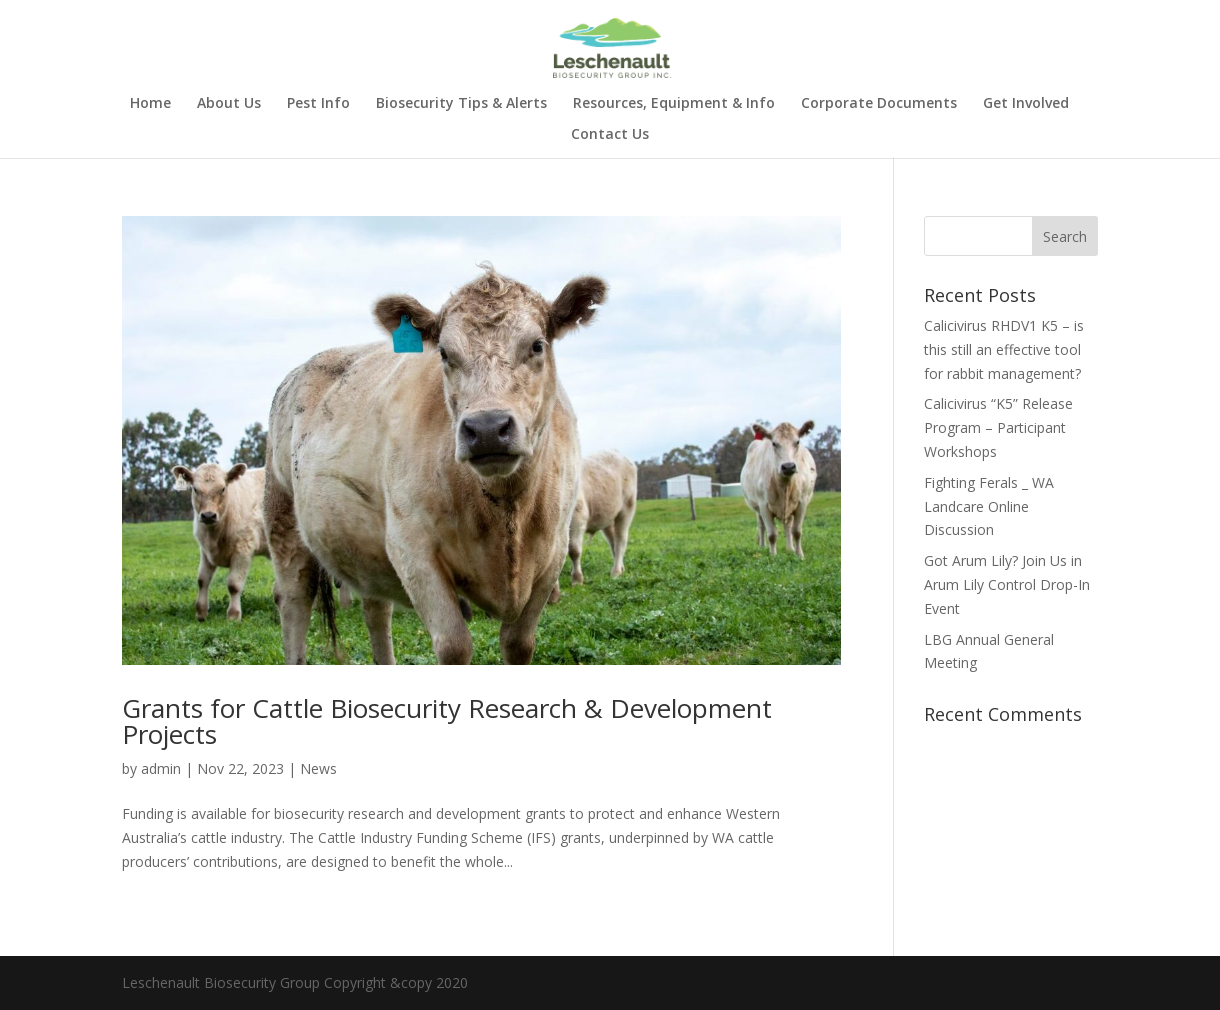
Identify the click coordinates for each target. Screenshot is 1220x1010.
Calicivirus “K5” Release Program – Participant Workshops (998, 427)
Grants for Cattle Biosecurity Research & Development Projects (447, 721)
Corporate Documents (879, 104)
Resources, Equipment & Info (674, 104)
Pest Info (318, 104)
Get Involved (1026, 104)
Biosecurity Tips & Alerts (461, 104)
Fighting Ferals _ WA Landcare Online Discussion (989, 506)
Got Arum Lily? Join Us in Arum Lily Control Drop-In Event (1007, 584)
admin (161, 768)
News (318, 768)
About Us (229, 104)
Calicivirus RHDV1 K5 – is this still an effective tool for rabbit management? (1004, 349)
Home (150, 104)
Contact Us (610, 135)
